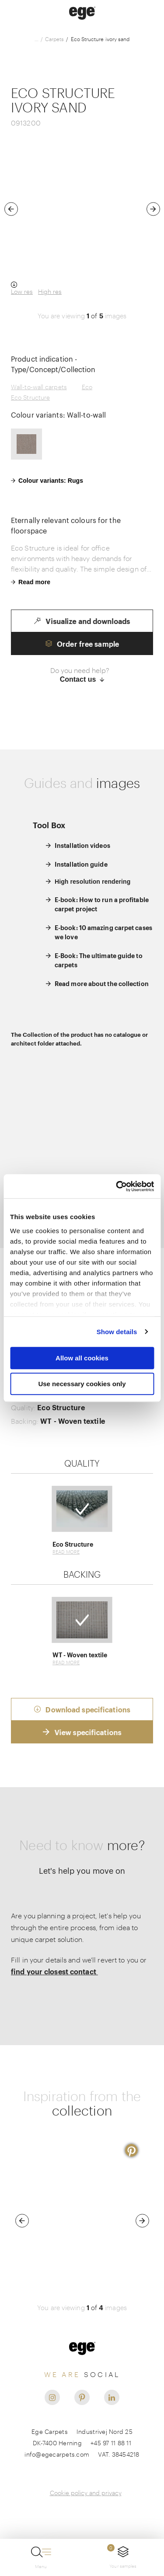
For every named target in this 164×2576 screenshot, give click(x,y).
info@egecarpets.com (56, 2454)
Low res (22, 291)
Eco (87, 386)
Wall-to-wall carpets (39, 386)
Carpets (54, 39)
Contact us (82, 679)
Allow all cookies (82, 1358)
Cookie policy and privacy (86, 2492)
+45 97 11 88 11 (111, 2443)
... (36, 39)
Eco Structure (30, 397)
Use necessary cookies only (82, 1383)
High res (50, 291)
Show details (117, 1331)
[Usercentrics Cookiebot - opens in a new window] (117, 1186)
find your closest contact (54, 1971)
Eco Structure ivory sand (100, 39)
